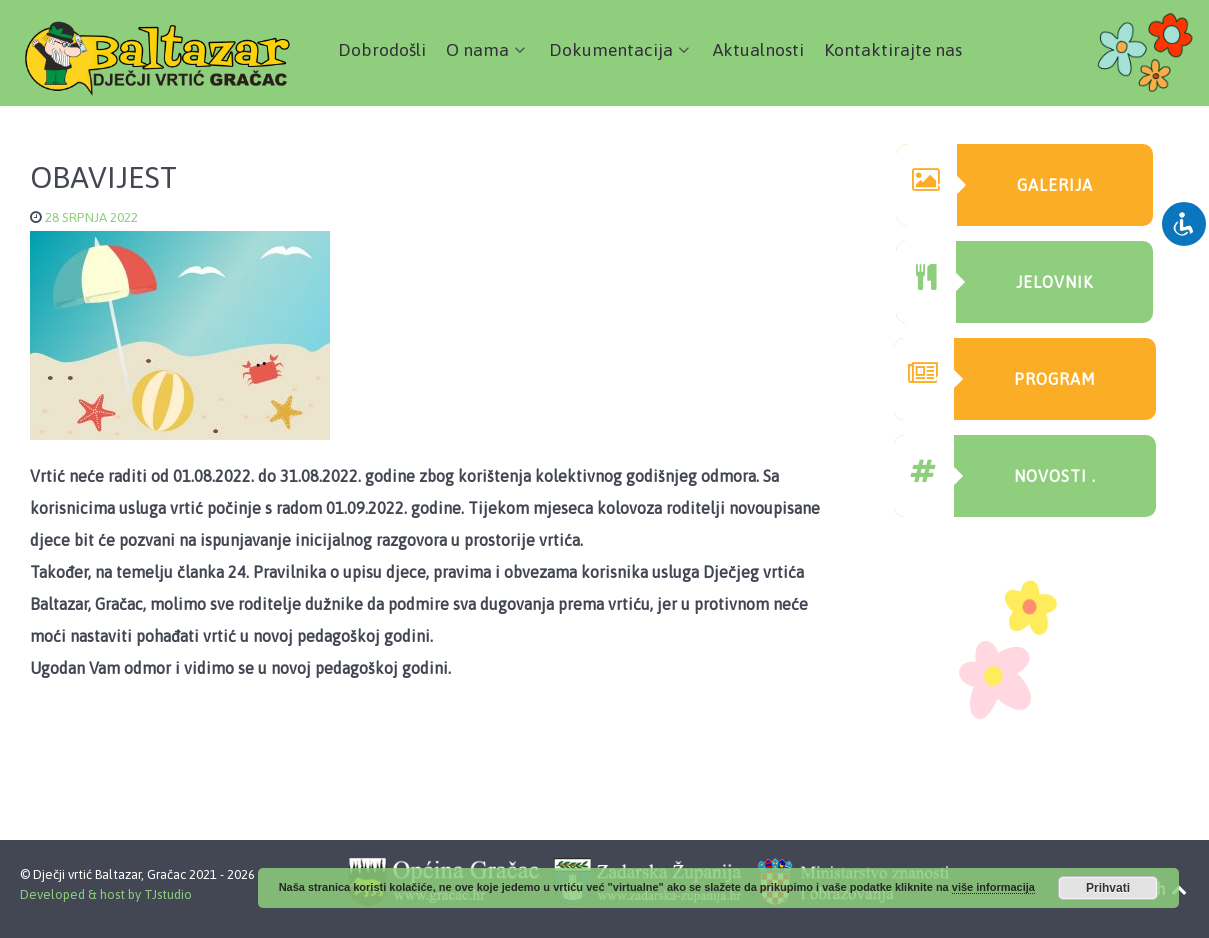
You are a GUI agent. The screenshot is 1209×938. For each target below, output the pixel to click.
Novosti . (995, 476)
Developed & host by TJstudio (106, 894)
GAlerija (995, 185)
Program (995, 379)
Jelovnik (994, 282)
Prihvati (1108, 888)
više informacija (993, 887)
